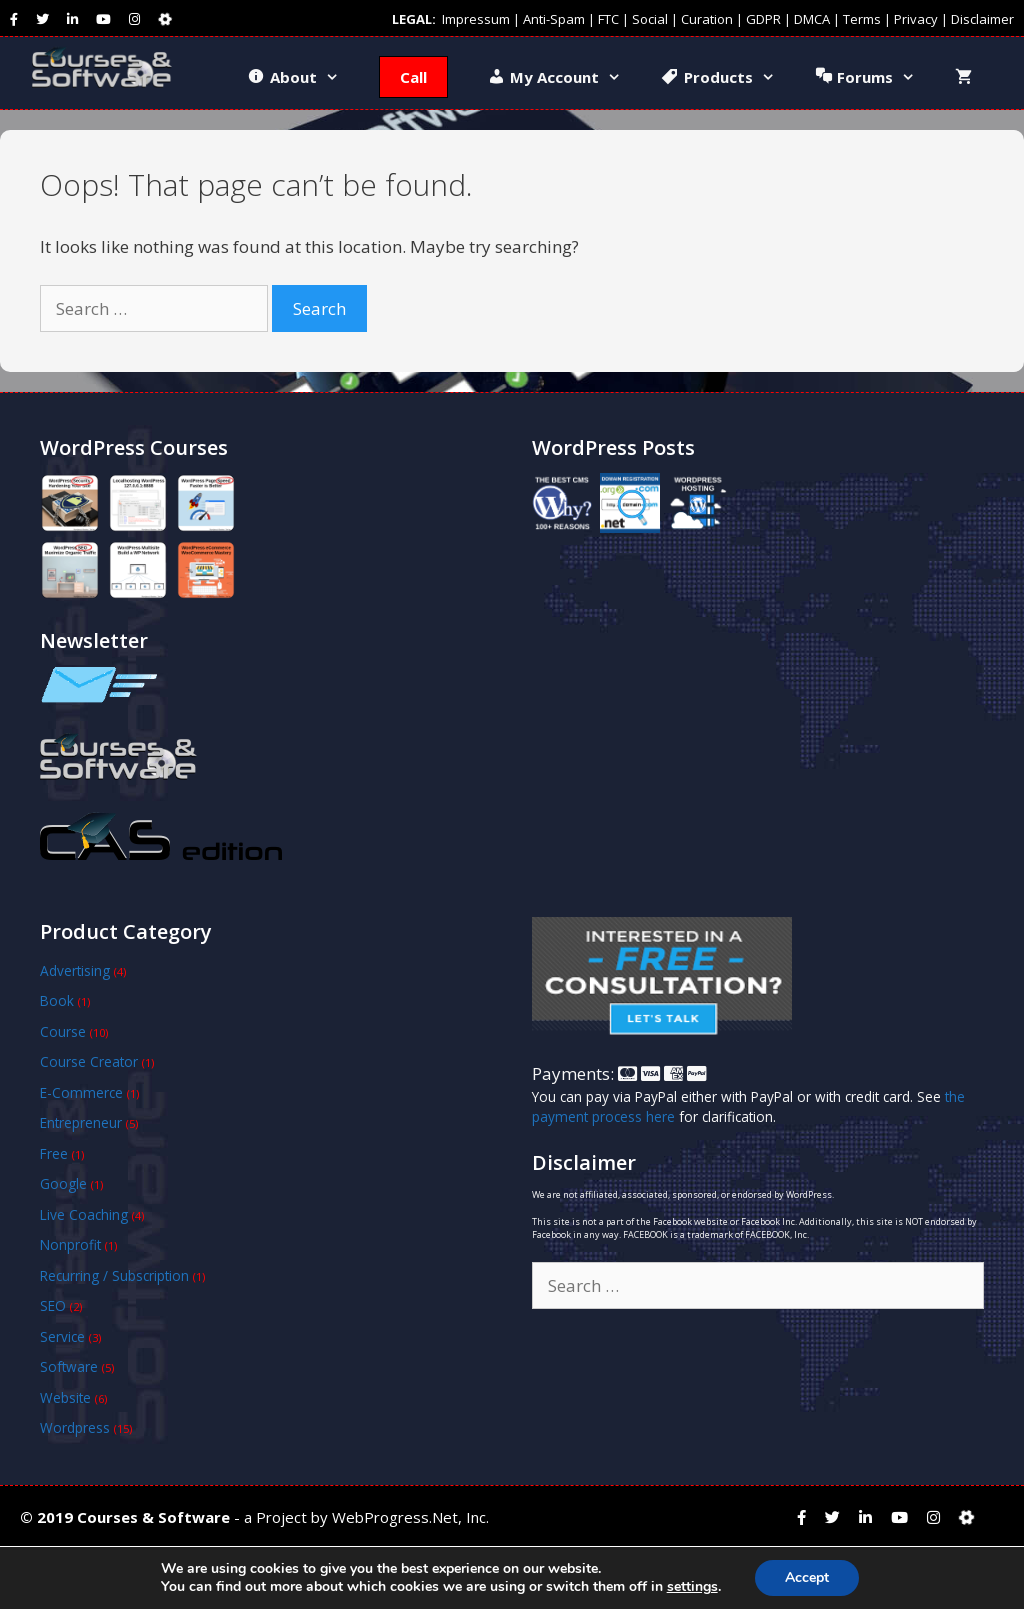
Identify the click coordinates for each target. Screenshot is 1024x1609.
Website (65, 1397)
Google (63, 1183)
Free (54, 1153)
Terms (862, 19)
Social (650, 19)
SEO (53, 1305)
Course (63, 1031)
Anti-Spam (554, 19)
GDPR (763, 19)
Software (69, 1366)
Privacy (916, 19)
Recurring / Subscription (114, 1275)
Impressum (476, 19)
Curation (707, 19)
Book (57, 1000)
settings (692, 1587)
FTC (608, 19)
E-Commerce (81, 1092)
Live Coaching (84, 1214)
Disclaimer (982, 19)
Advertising (75, 970)
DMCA (812, 19)
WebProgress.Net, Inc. (410, 1517)
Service (62, 1336)
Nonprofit (70, 1244)
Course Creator (89, 1061)
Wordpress (75, 1427)
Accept (807, 1577)
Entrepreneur (81, 1122)
